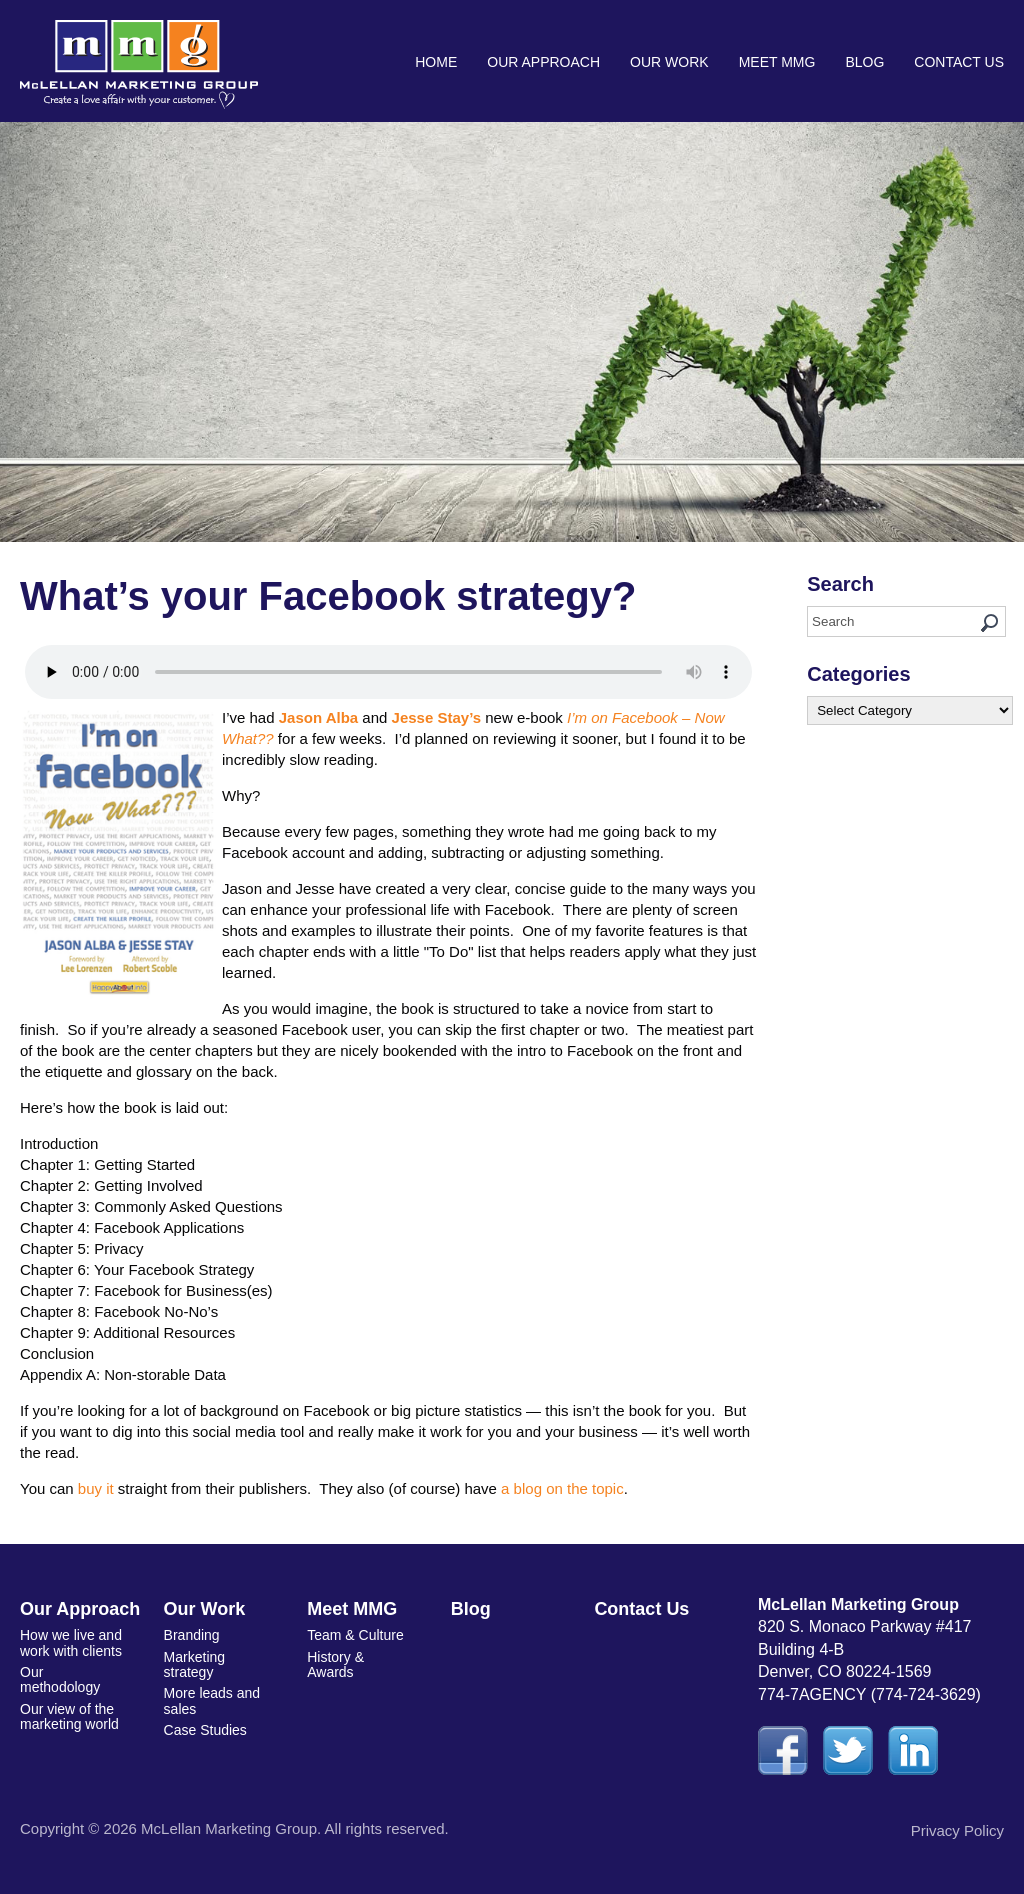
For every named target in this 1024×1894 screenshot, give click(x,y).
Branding (192, 1635)
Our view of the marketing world (69, 1716)
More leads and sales (212, 1700)
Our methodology (60, 1679)
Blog (864, 62)
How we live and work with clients (71, 1642)
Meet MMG (777, 62)
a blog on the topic (562, 1488)
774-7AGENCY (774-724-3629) (869, 1694)
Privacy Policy (957, 1830)
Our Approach (543, 62)
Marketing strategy (194, 1664)
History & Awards (335, 1664)
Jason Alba (318, 717)
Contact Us (959, 62)
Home (436, 62)
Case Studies (205, 1730)
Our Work (669, 62)
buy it (96, 1488)
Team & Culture (355, 1635)
